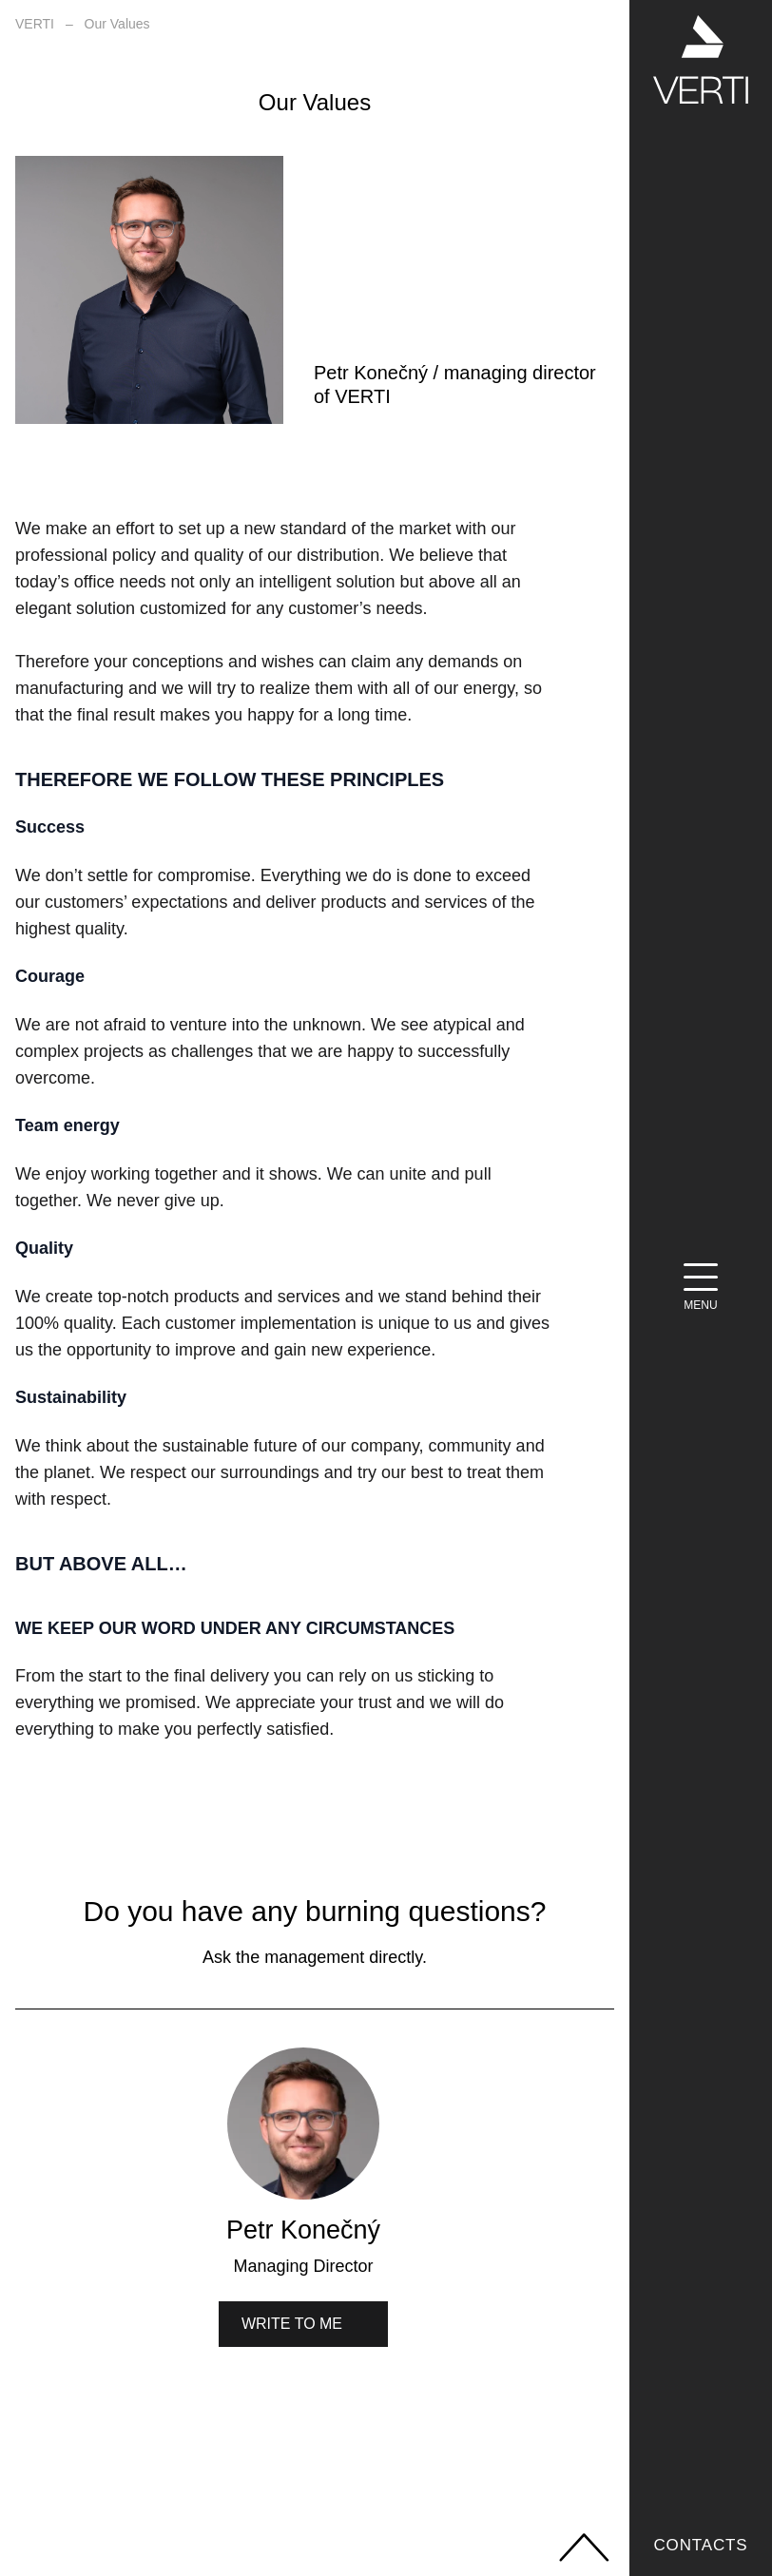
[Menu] (700, 1288)
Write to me (291, 2324)
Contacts (700, 2545)
